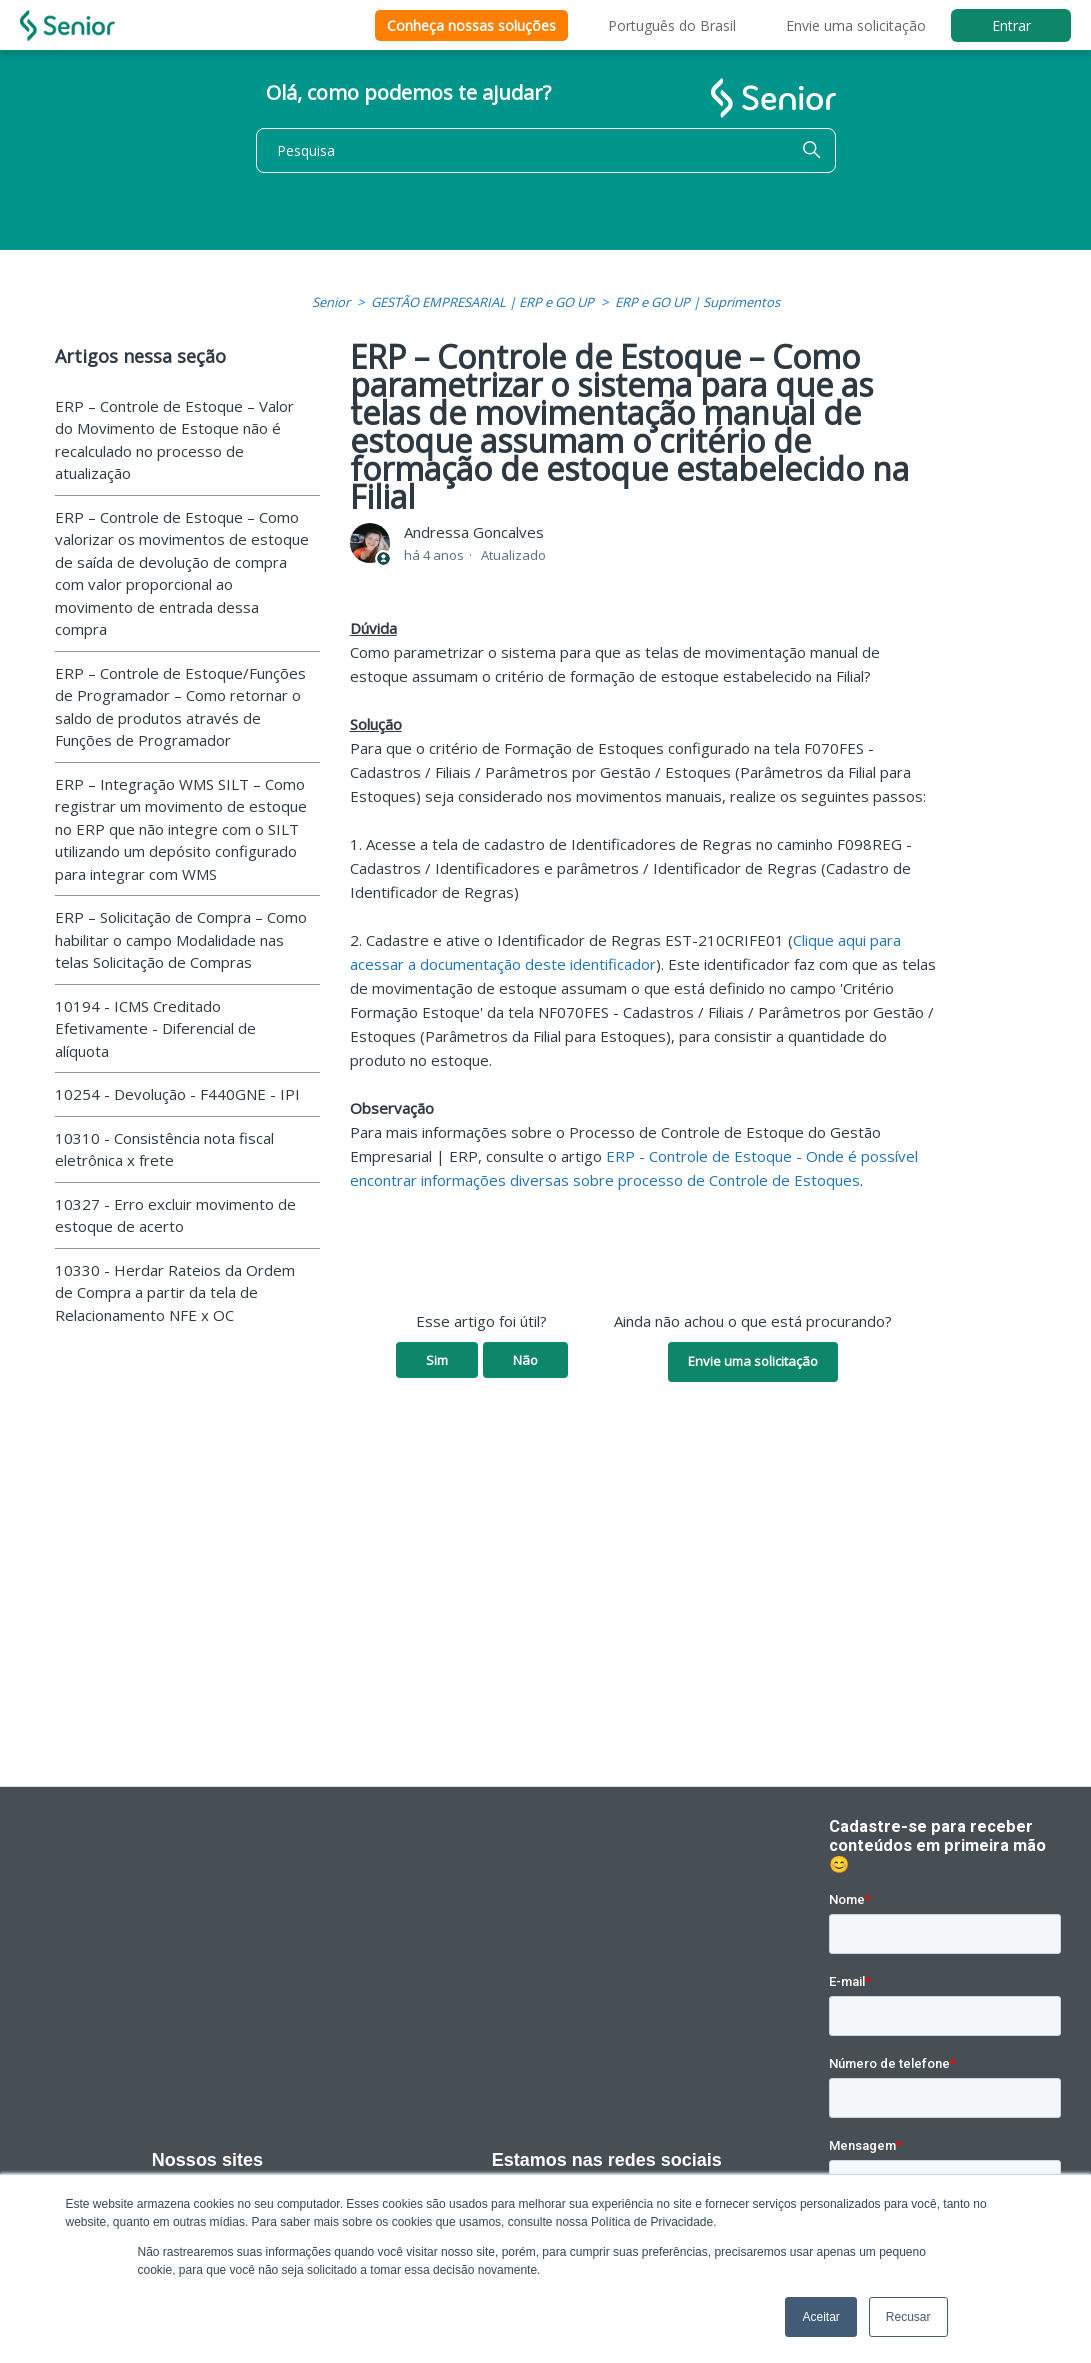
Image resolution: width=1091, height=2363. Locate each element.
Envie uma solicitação (856, 25)
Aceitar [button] (820, 2317)
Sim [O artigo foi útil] (437, 1360)
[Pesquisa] (546, 150)
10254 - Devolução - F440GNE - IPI (177, 1094)
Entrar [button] (1011, 25)
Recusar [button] (908, 2317)
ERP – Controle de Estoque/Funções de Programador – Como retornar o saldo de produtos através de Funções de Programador (180, 707)
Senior (331, 302)
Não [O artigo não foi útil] (525, 1360)
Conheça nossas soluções (471, 25)
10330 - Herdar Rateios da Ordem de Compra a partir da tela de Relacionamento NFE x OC (175, 1292)
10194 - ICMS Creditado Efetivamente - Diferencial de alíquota (155, 1028)
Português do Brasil (672, 25)
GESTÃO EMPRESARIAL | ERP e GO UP (482, 302)
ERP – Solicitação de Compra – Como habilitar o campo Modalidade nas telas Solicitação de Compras (181, 939)
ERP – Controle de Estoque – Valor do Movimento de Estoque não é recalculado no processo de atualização (174, 440)
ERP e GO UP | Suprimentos (697, 302)
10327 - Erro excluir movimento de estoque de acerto (175, 1215)
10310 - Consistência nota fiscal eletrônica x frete (164, 1149)
